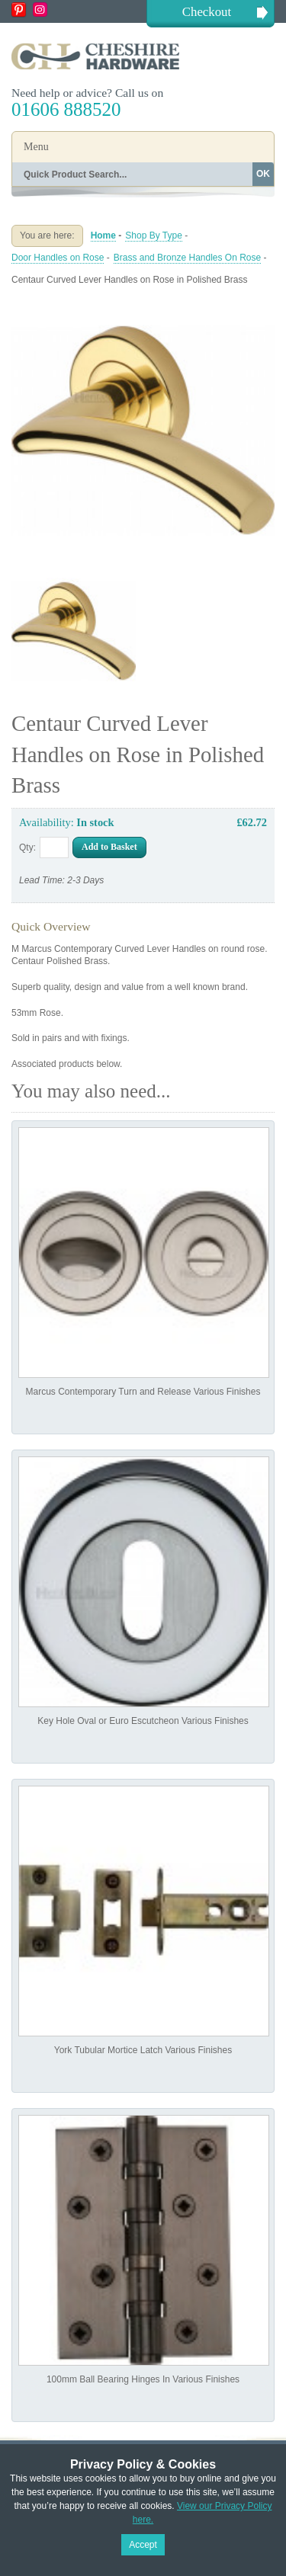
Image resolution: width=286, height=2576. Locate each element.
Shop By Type (153, 235)
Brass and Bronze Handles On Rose (187, 257)
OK (263, 173)
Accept (143, 2544)
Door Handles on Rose (57, 257)
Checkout (206, 12)
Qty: (27, 847)
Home (103, 235)
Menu (36, 146)
